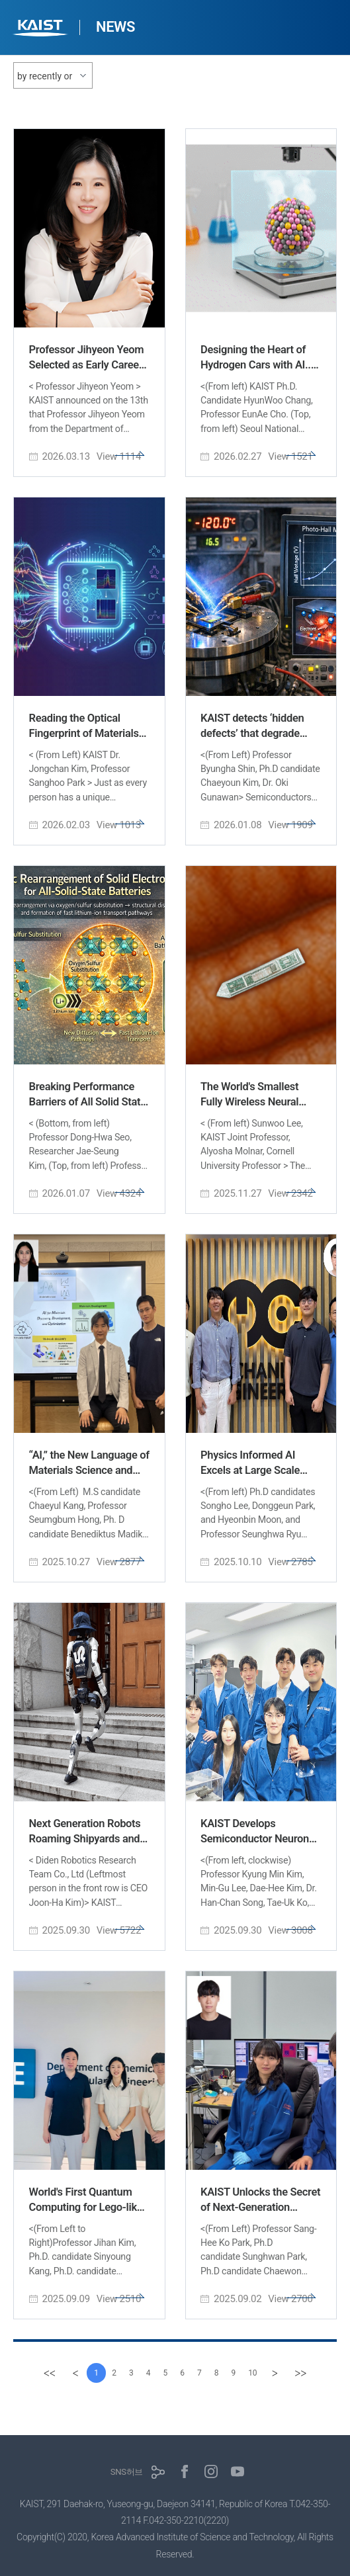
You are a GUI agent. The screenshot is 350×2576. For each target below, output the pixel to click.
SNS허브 (126, 2472)
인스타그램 (211, 2471)
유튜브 (237, 2471)
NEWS (115, 27)
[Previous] (66, 2373)
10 (259, 2373)
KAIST (41, 29)
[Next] (283, 2373)
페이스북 (184, 2471)
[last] (311, 2373)
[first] (38, 2373)
